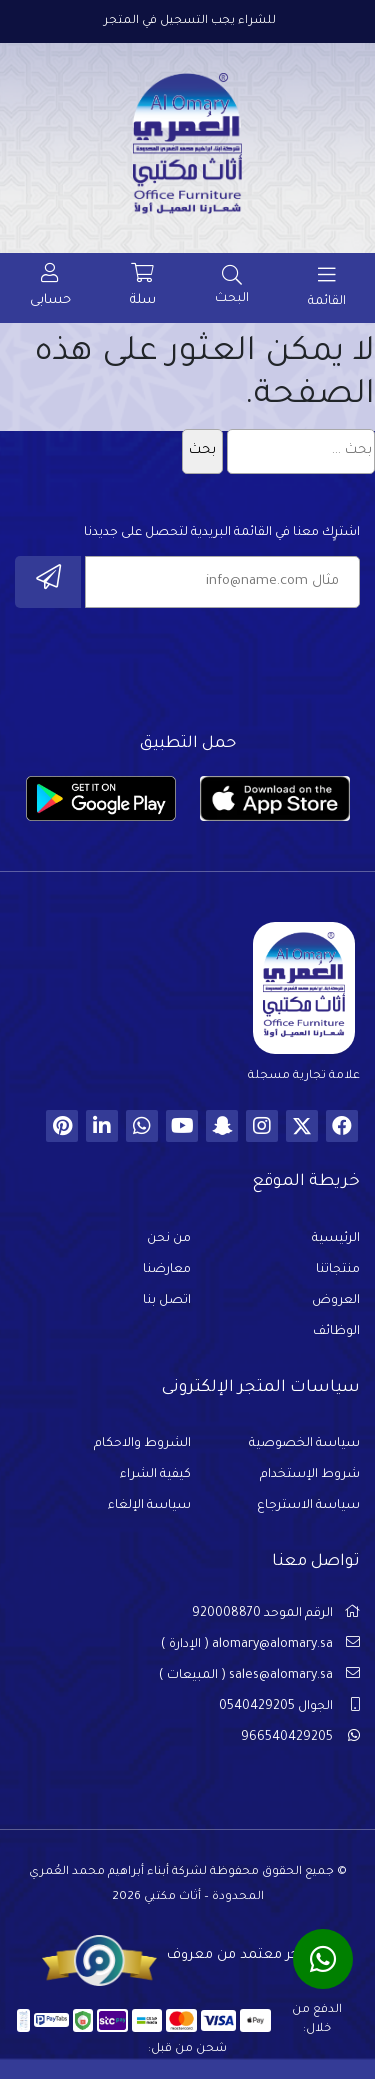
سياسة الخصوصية (304, 1444)
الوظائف (336, 1332)
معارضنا (167, 1270)
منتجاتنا (338, 1270)
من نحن (169, 1239)
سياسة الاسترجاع (308, 1506)
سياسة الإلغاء (149, 1506)
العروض (336, 1301)
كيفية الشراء (155, 1475)
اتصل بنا (167, 1301)
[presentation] (208, 665)
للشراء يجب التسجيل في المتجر (190, 21)
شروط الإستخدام (310, 1475)
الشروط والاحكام (142, 1444)
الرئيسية (336, 1239)
